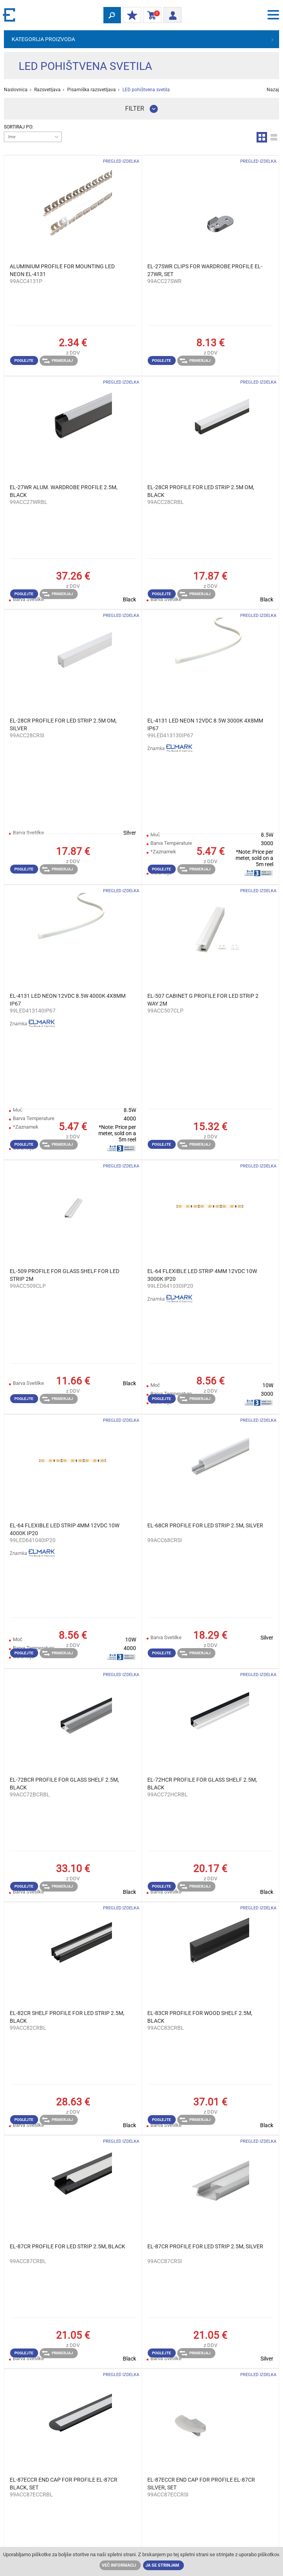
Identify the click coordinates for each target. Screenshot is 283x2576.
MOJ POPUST (130, 15)
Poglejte (23, 360)
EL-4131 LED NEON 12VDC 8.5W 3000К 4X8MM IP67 (205, 724)
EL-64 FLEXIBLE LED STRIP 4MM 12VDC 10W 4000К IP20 (64, 1529)
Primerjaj (57, 360)
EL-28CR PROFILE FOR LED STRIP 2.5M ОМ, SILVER (63, 724)
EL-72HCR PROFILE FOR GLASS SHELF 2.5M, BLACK (202, 1784)
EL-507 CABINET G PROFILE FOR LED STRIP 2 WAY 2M (203, 1000)
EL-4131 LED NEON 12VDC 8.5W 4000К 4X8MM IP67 (68, 1000)
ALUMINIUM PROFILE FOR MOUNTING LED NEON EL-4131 (62, 270)
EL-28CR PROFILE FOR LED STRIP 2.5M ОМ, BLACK (200, 491)
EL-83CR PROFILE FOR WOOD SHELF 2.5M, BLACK (199, 2017)
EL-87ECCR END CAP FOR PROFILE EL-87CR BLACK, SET (63, 2484)
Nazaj (273, 89)
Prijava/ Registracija (170, 14)
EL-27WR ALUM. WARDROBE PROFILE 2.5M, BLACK (63, 491)
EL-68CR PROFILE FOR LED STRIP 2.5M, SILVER (205, 1525)
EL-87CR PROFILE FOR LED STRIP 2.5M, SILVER (205, 2246)
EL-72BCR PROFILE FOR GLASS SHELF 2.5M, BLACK (64, 1784)
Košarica (150, 15)
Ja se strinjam (162, 2565)
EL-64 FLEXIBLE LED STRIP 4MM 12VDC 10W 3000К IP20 (202, 1275)
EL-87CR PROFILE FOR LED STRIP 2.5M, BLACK (67, 2246)
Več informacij (119, 2565)
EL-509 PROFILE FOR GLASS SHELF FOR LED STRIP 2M (64, 1275)
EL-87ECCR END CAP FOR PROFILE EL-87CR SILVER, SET (201, 2484)
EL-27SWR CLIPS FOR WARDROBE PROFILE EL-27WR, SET (204, 270)
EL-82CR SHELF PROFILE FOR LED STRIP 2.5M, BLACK (67, 2017)
